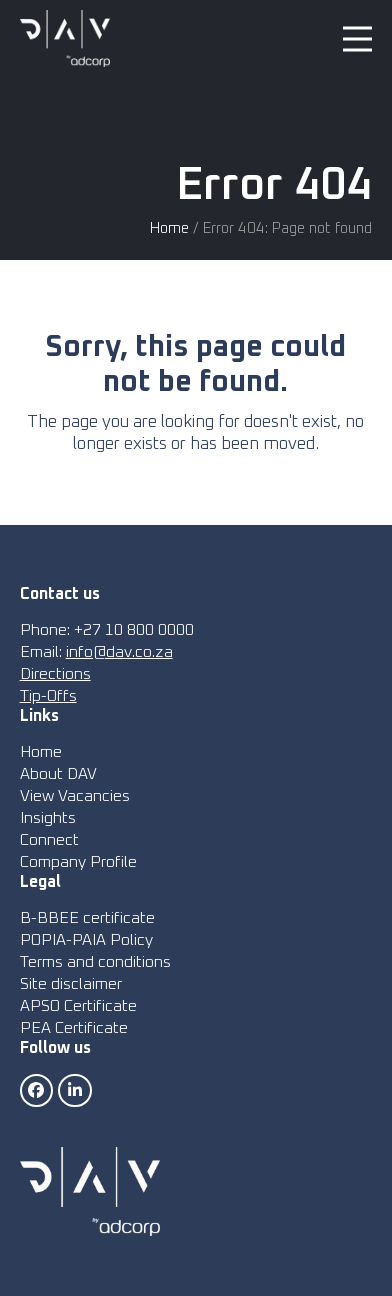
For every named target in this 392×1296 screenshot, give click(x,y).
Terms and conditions (95, 962)
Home (169, 228)
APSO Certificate (78, 1006)
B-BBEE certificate (87, 918)
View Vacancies (75, 796)
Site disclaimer (71, 984)
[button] (357, 38)
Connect (49, 840)
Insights (48, 818)
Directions (55, 674)
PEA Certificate (74, 1028)
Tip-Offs (48, 696)
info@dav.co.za (119, 652)
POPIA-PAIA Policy (86, 940)
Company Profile (78, 862)
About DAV (58, 774)
